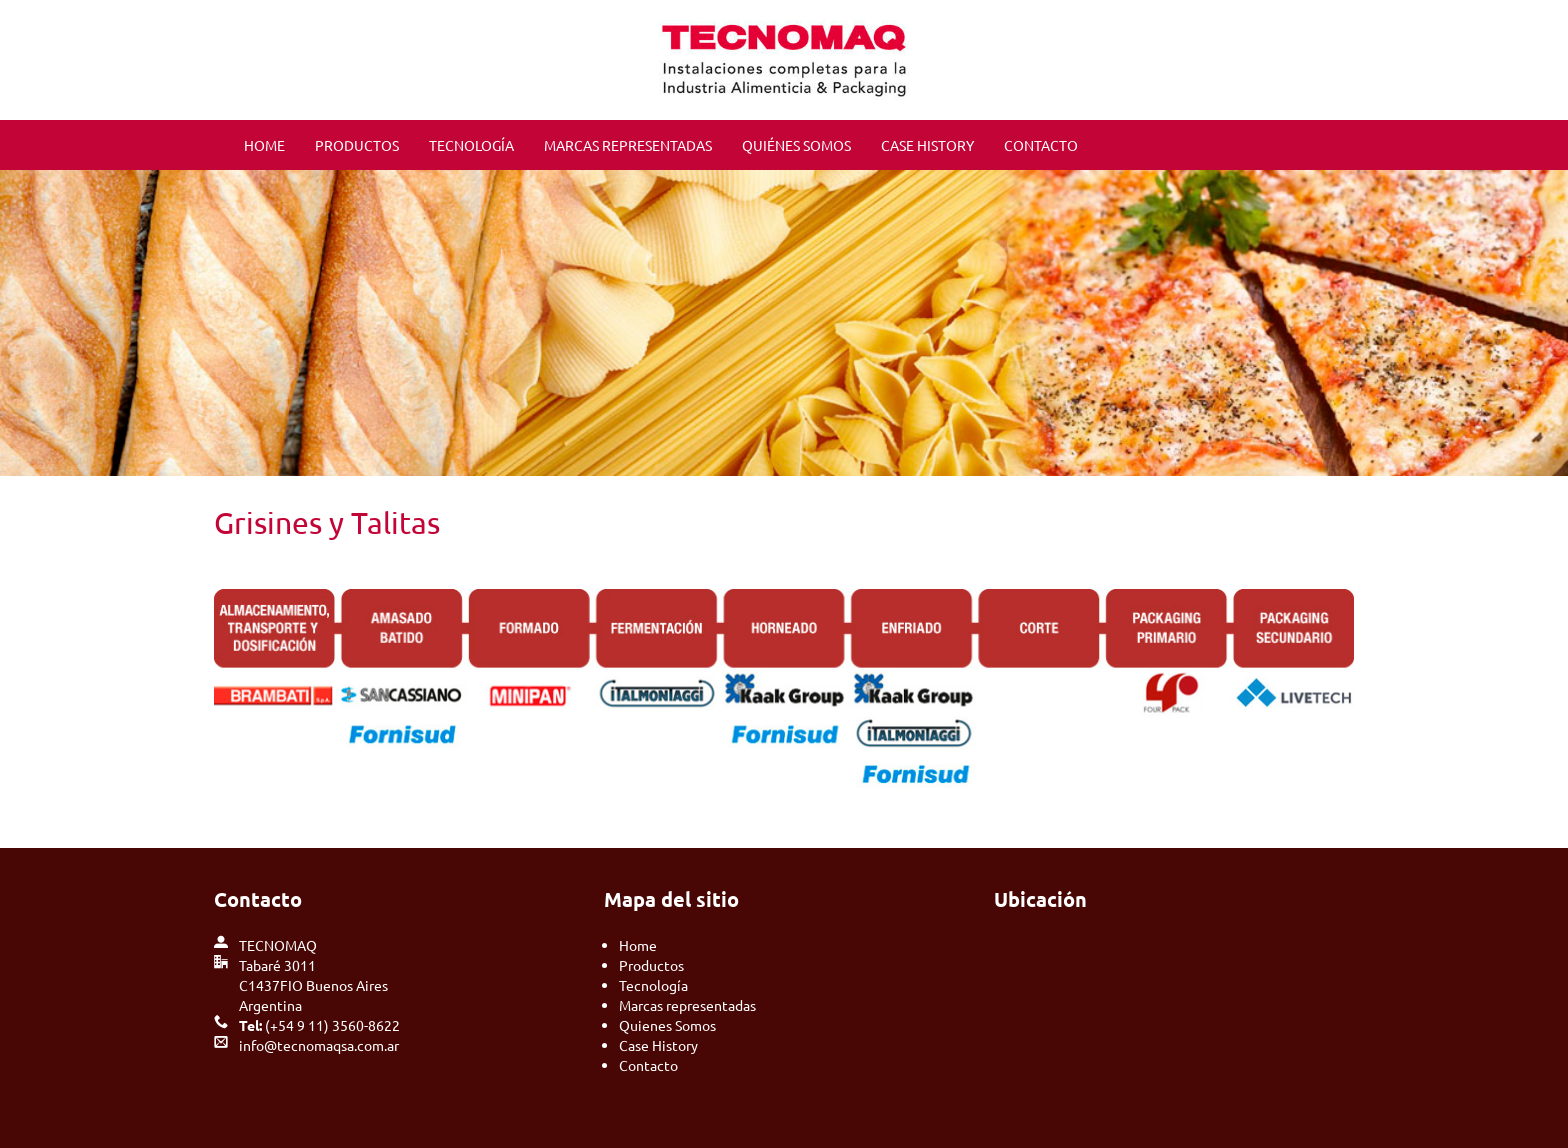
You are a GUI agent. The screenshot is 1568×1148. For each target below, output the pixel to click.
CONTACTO (1041, 145)
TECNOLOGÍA (471, 145)
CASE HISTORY (927, 145)
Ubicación (1040, 899)
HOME (264, 145)
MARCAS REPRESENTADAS (628, 145)
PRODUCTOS (357, 145)
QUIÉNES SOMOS (796, 145)
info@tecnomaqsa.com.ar (319, 1045)
